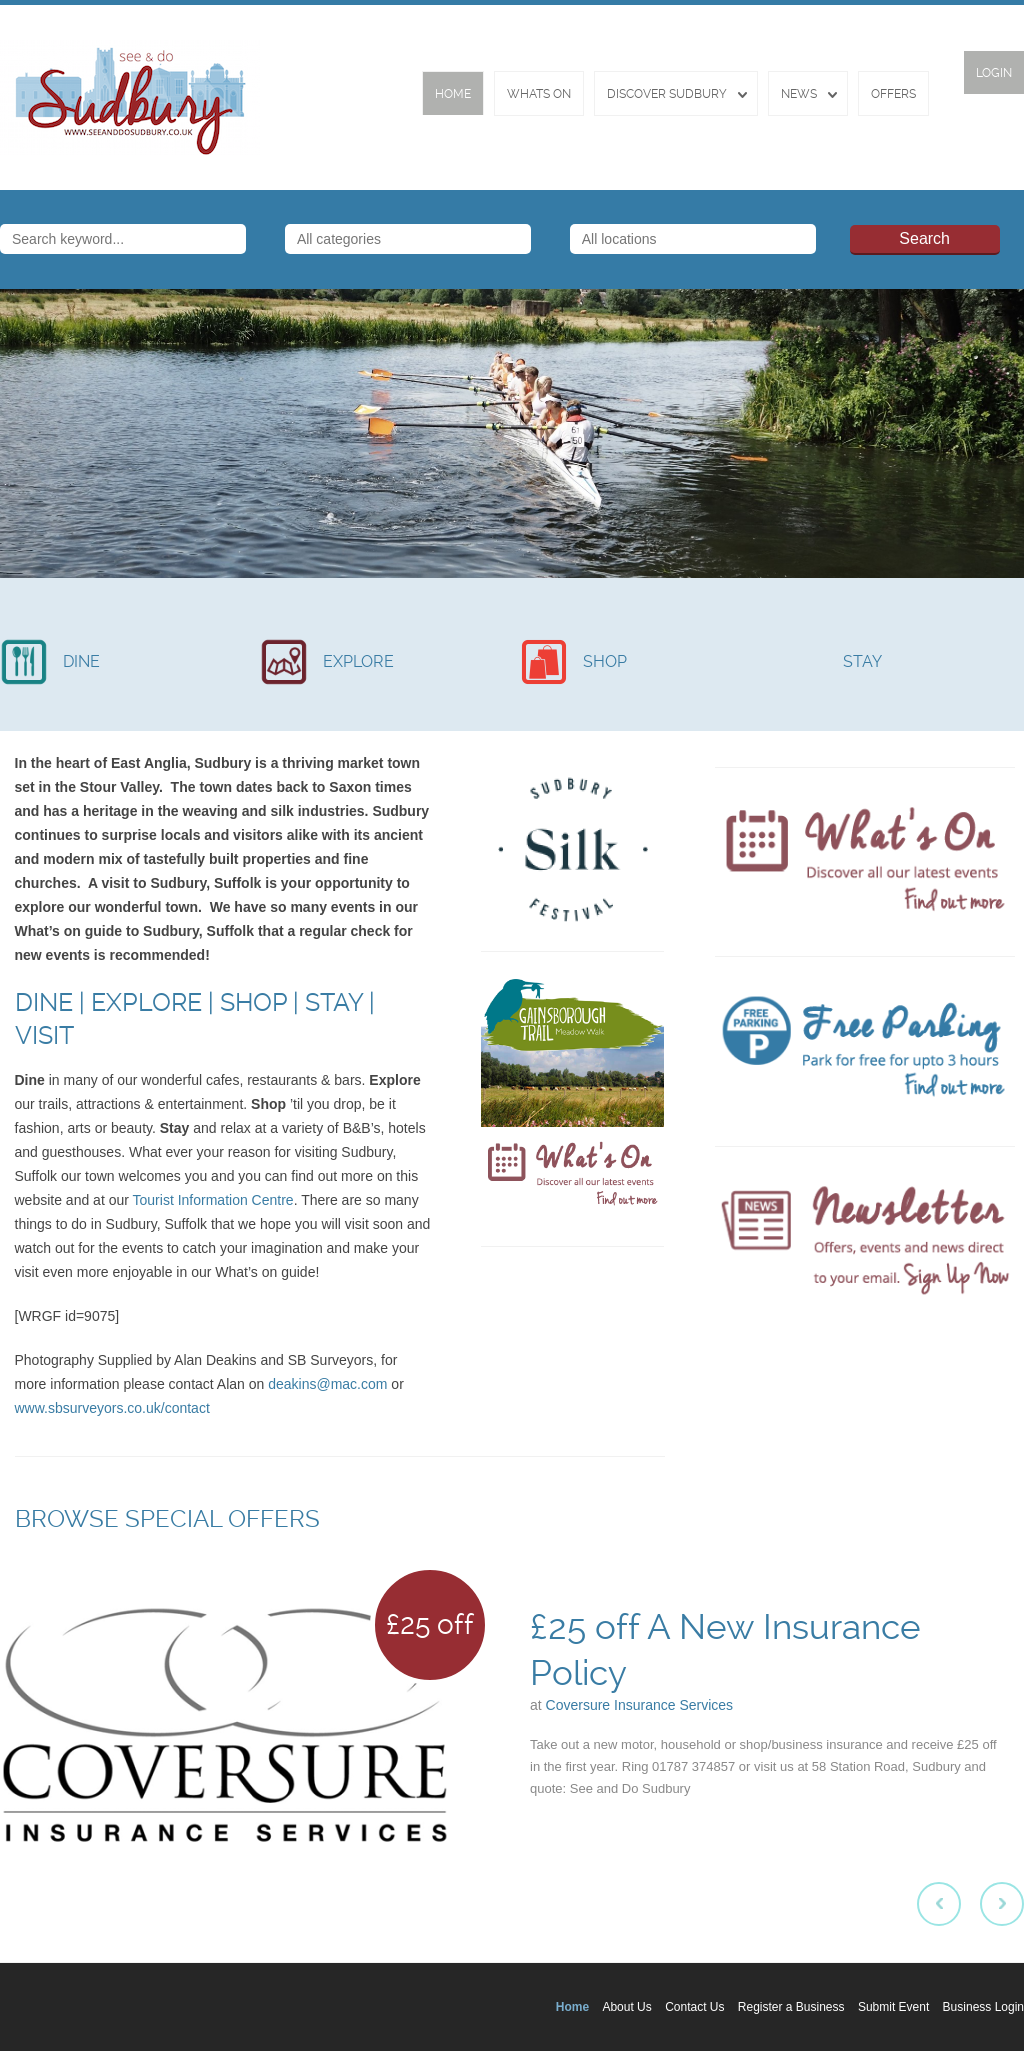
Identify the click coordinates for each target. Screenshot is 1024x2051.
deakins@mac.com (327, 1384)
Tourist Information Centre (213, 1200)
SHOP (605, 661)
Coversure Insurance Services (640, 1705)
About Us (626, 2007)
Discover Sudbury (667, 94)
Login (994, 73)
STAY (862, 661)
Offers (893, 94)
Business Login (983, 2007)
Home (453, 94)
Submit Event (893, 2007)
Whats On (539, 94)
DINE (81, 661)
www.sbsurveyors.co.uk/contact (112, 1408)
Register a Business (791, 2007)
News (799, 94)
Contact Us (694, 2007)
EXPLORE (358, 661)
